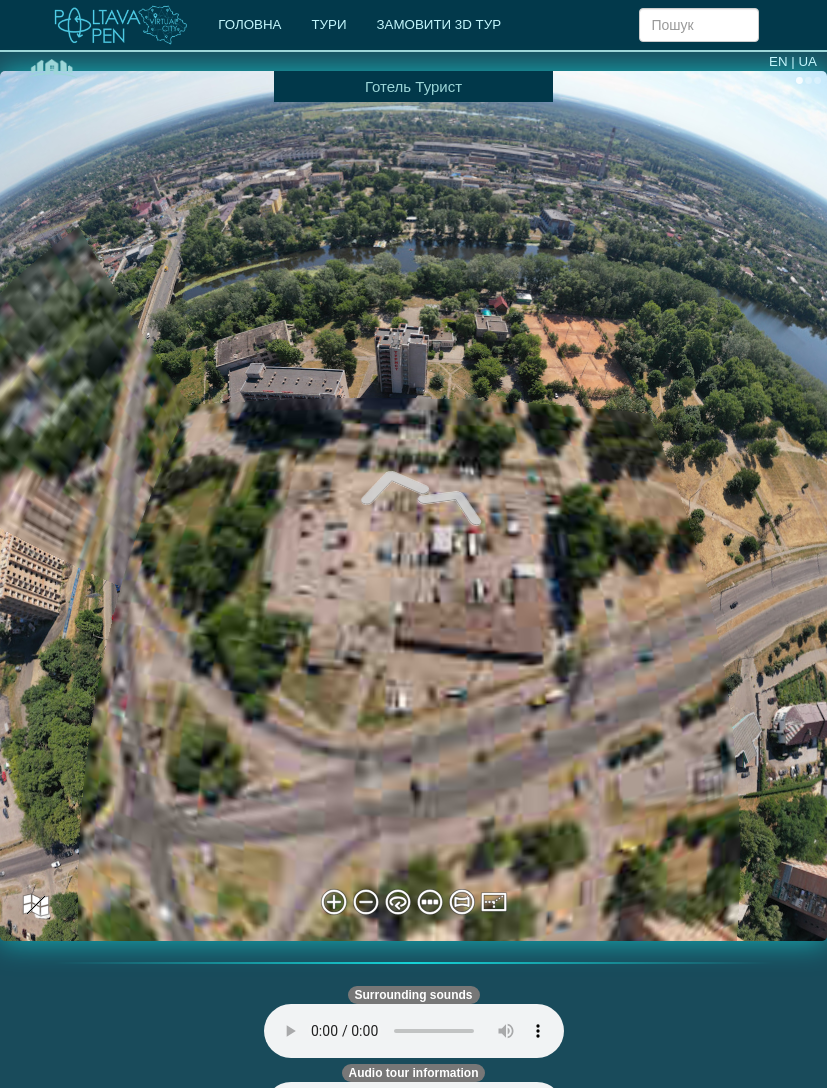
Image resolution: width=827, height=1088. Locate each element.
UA (807, 61)
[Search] (699, 25)
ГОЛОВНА (249, 24)
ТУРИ (328, 24)
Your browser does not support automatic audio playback (414, 1031)
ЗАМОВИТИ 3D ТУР (439, 24)
